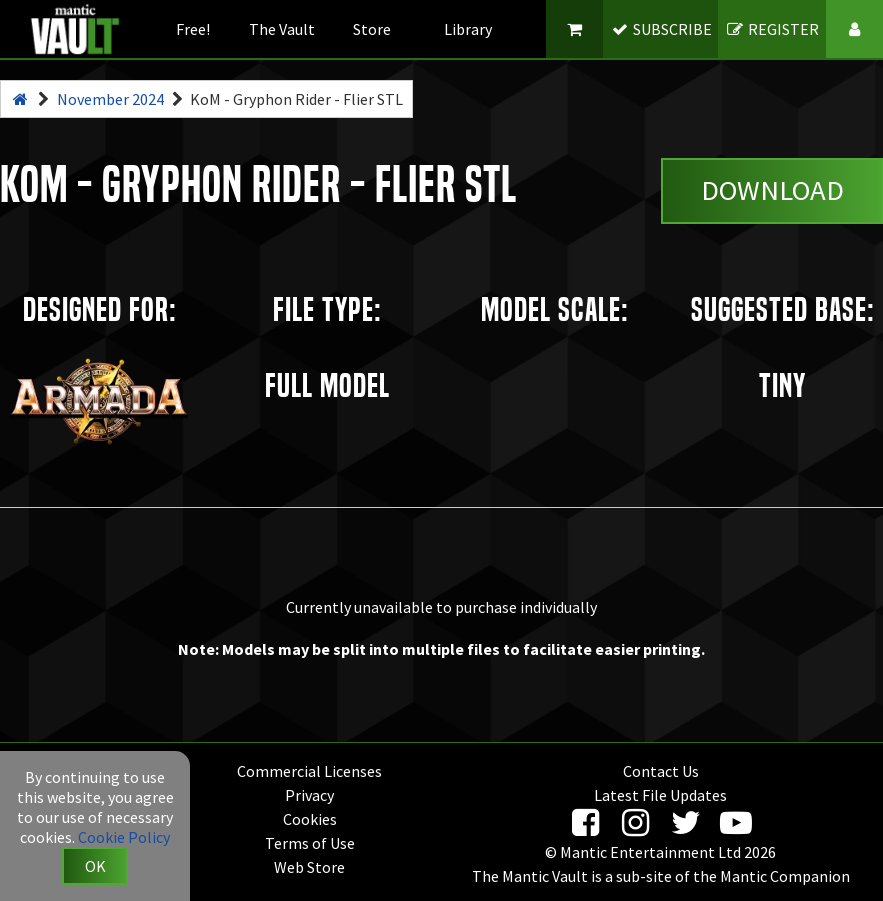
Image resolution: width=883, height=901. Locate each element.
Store (372, 29)
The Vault (282, 29)
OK (95, 866)
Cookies (310, 819)
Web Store (309, 867)
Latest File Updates (660, 795)
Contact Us (661, 771)
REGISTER (772, 29)
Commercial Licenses (309, 771)
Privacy (309, 795)
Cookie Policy (124, 837)
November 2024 (110, 99)
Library (468, 29)
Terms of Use (310, 843)
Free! (193, 29)
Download (772, 190)
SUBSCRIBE (660, 29)
